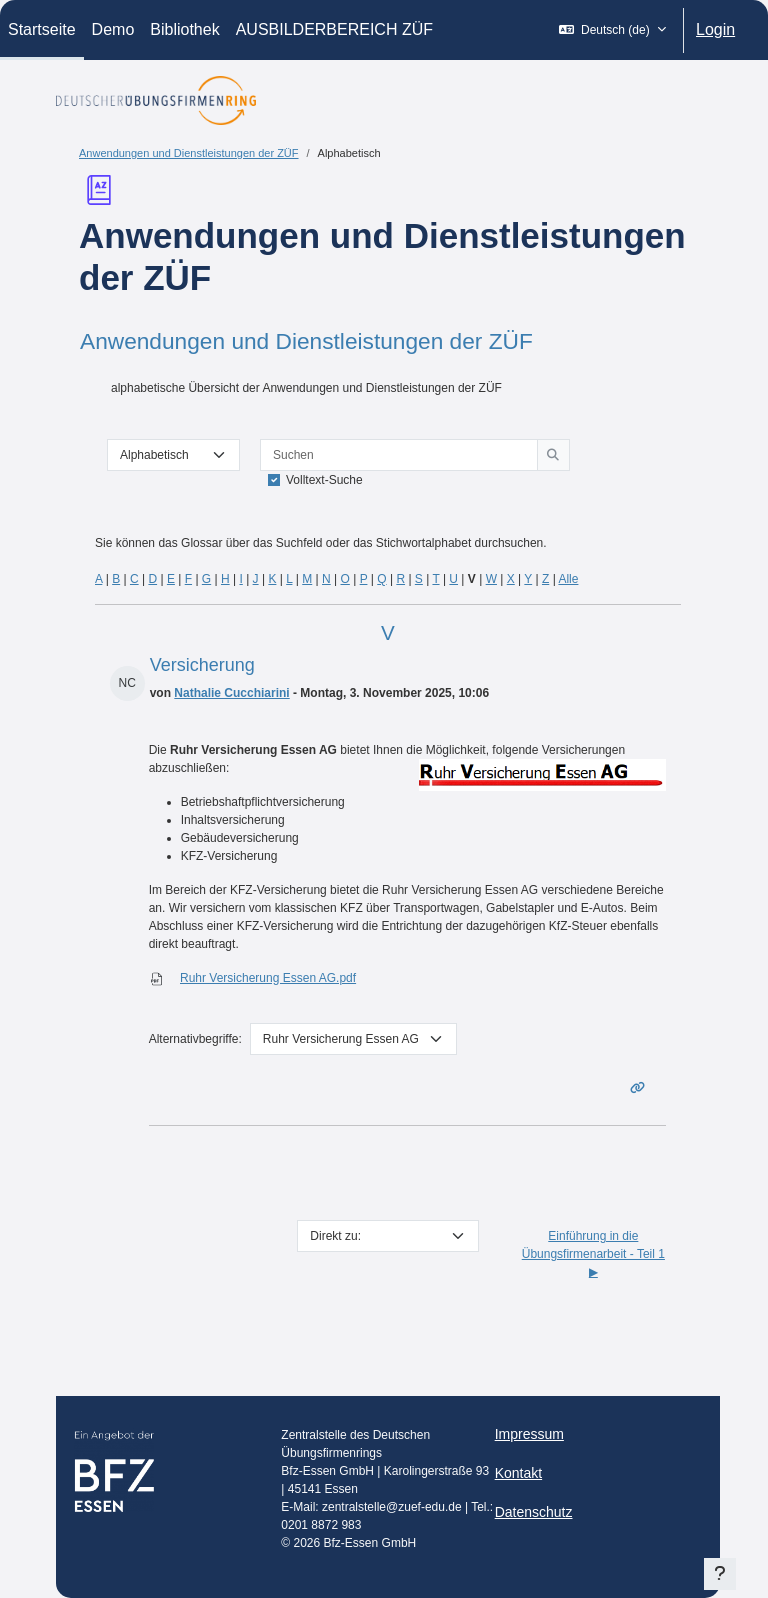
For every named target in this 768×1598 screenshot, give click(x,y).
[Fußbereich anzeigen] (720, 1574)
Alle (568, 579)
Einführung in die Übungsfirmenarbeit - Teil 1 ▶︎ (593, 1254)
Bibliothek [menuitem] (184, 29)
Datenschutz (534, 1512)
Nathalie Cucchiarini (231, 693)
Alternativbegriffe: (195, 1039)
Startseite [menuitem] (42, 29)
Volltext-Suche (324, 480)
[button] (612, 30)
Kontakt (518, 1473)
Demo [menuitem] (113, 29)
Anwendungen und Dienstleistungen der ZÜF (189, 153)
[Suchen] (399, 455)
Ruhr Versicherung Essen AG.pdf (268, 978)
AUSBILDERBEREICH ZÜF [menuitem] (334, 29)
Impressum (529, 1434)
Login (715, 29)
